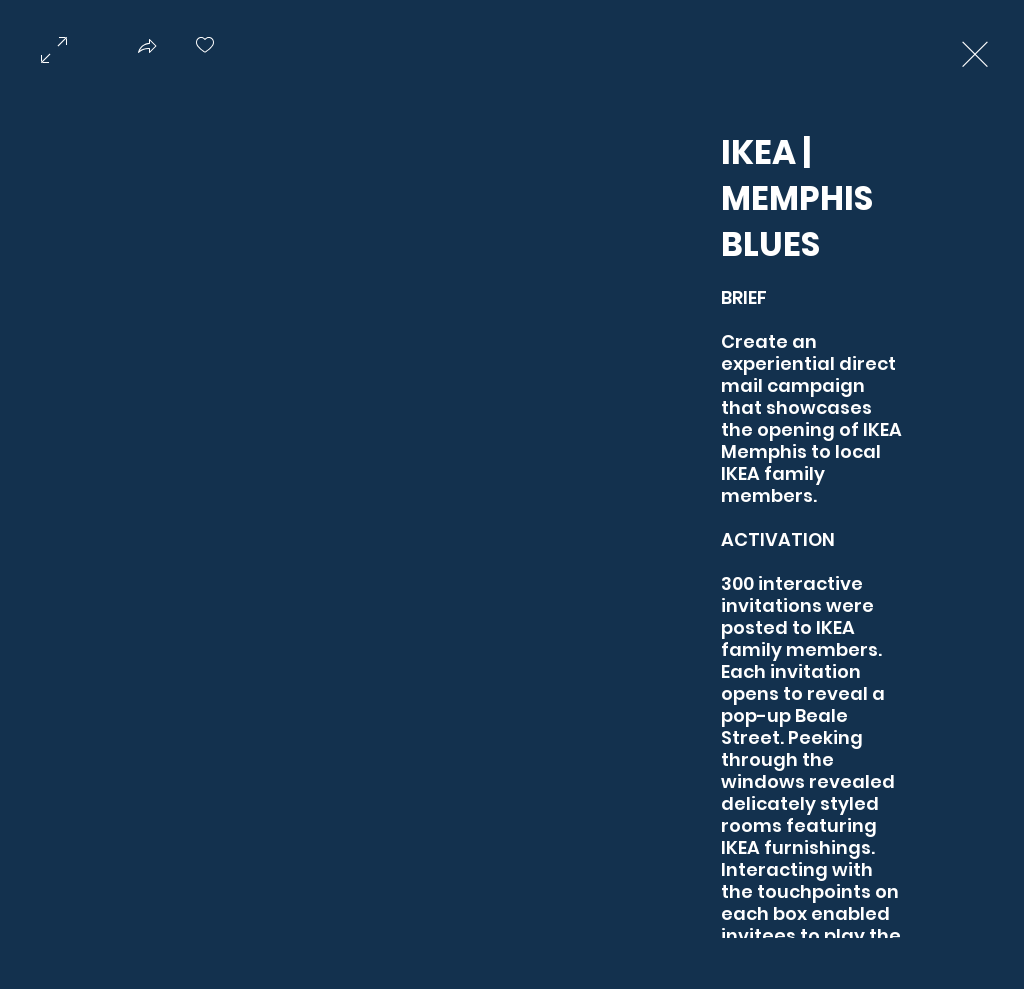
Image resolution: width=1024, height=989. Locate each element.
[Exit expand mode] (975, 52)
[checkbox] (205, 52)
